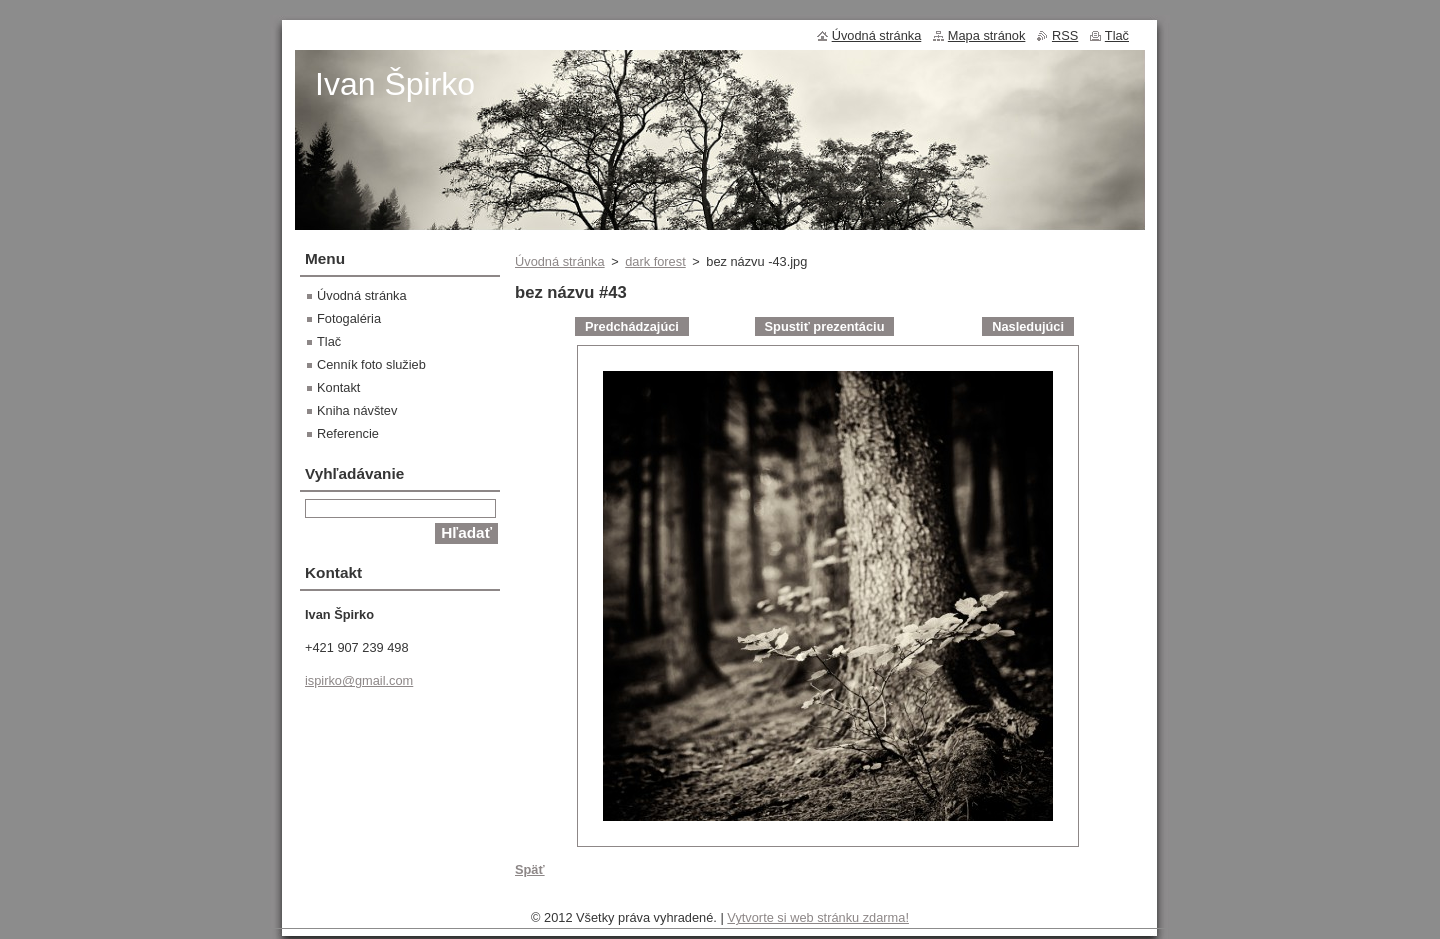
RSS (1065, 35)
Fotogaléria (349, 318)
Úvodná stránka (560, 261)
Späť (530, 869)
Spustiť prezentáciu (825, 326)
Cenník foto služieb (371, 364)
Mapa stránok (987, 35)
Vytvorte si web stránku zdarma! (818, 917)
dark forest (655, 261)
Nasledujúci (1028, 326)
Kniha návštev (357, 410)
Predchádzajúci (632, 326)
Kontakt (338, 387)
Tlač (329, 341)
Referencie (348, 433)
